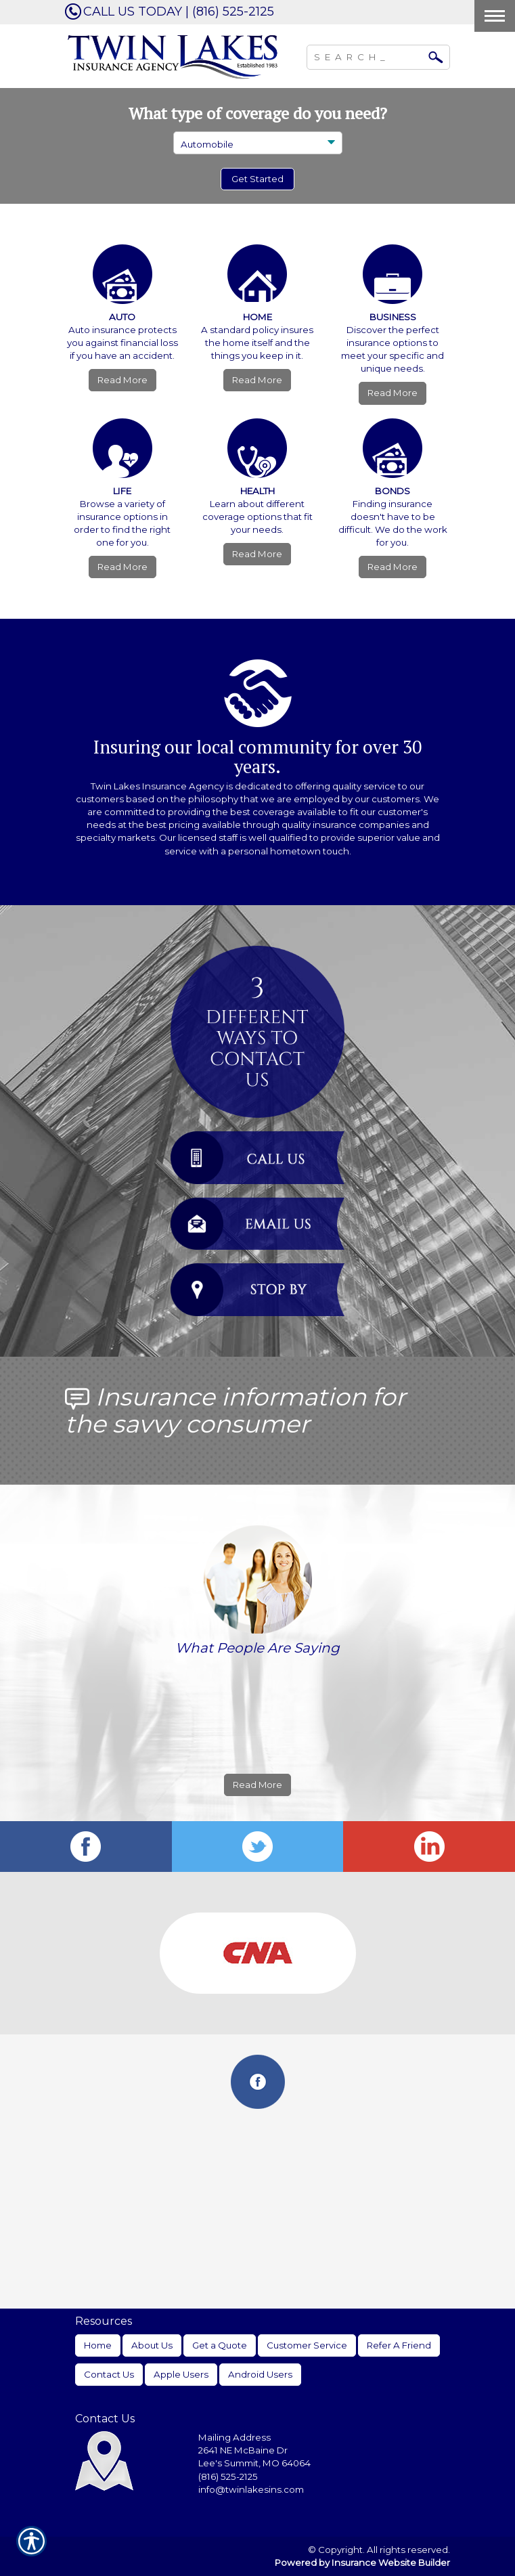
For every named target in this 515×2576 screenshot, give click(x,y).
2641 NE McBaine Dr (244, 2450)
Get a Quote (219, 2345)
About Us (152, 2345)
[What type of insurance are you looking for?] (257, 142)
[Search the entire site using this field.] (368, 55)
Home (98, 2345)
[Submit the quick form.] (257, 179)
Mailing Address (234, 2437)
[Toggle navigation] (494, 16)
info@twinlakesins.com (251, 2489)
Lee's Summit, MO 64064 (254, 2463)
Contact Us (109, 2374)
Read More (122, 379)
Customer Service (307, 2345)
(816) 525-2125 (228, 2476)
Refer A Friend (399, 2345)
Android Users (260, 2374)
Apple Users (181, 2374)
